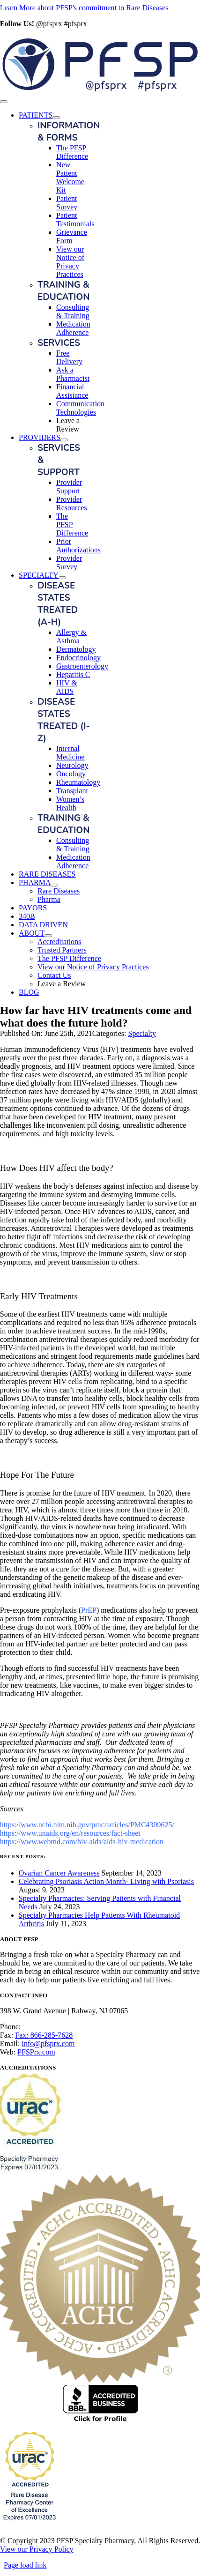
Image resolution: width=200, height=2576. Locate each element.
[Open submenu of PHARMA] (54, 885)
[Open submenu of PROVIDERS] (64, 440)
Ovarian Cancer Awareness (59, 1873)
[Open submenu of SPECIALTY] (62, 577)
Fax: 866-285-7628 (44, 2035)
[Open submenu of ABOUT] (48, 935)
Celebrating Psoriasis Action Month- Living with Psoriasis (106, 1881)
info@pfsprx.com (48, 2043)
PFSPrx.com (36, 2052)
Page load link (25, 2565)
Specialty (142, 1033)
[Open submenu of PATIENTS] (56, 117)
